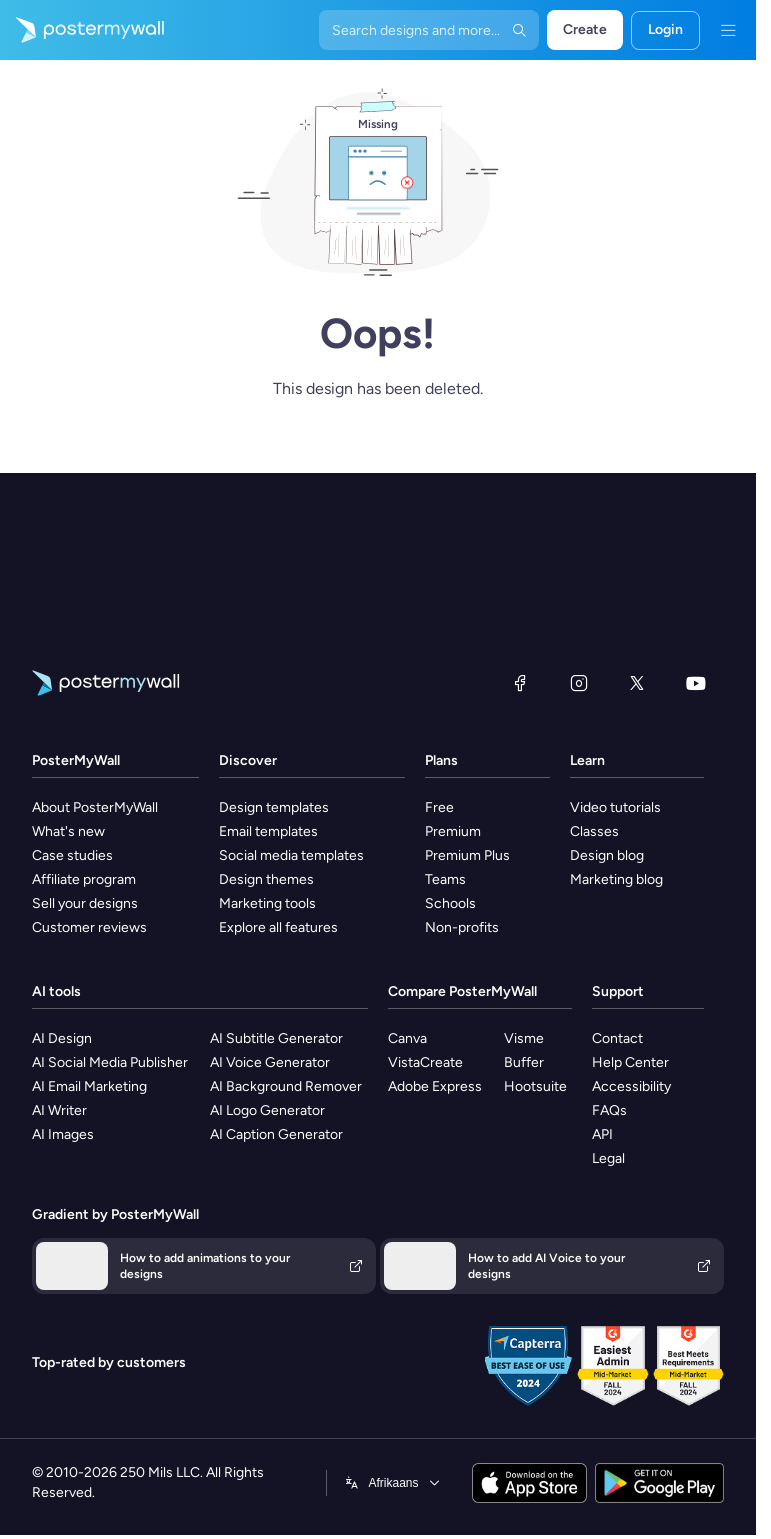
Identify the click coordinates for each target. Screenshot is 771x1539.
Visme (524, 1038)
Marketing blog (616, 879)
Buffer (524, 1062)
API (602, 1134)
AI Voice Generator (270, 1062)
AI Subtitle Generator (276, 1038)
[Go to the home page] (82, 30)
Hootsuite (535, 1086)
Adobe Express (435, 1086)
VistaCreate (425, 1062)
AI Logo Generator (267, 1110)
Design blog (607, 855)
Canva (407, 1038)
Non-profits (462, 927)
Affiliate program (84, 879)
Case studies (72, 855)
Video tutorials (615, 807)
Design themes (266, 879)
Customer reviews (89, 927)
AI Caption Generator (276, 1134)
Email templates (268, 831)
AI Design (62, 1038)
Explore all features (278, 927)
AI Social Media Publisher (110, 1062)
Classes (594, 831)
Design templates (274, 807)
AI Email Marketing (89, 1086)
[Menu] (728, 30)
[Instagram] (579, 683)
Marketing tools (267, 903)
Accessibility (631, 1086)
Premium (453, 831)
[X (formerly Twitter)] (637, 683)
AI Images (63, 1134)
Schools (450, 903)
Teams (445, 879)
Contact (617, 1038)
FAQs (609, 1110)
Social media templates (291, 855)
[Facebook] (520, 683)
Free (439, 807)
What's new (68, 831)
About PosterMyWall (95, 807)
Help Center (630, 1062)
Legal (608, 1158)
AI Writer (59, 1110)
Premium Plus (467, 855)
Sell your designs (85, 903)
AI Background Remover (286, 1086)
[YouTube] (696, 683)
